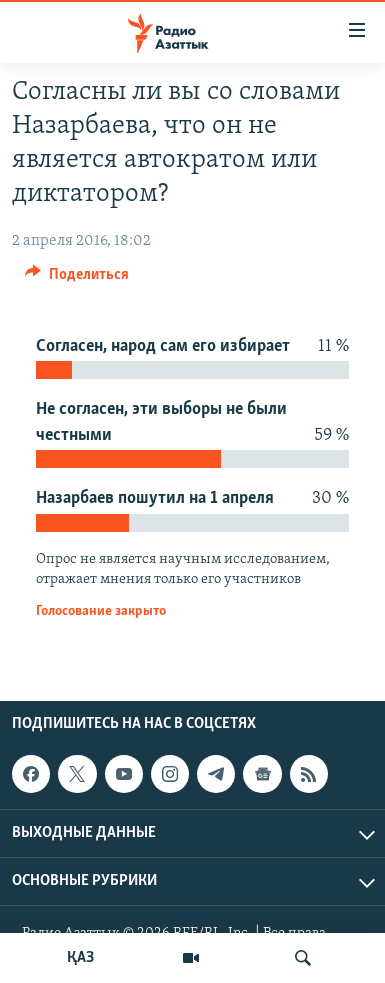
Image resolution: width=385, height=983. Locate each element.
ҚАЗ (80, 958)
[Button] (77, 279)
